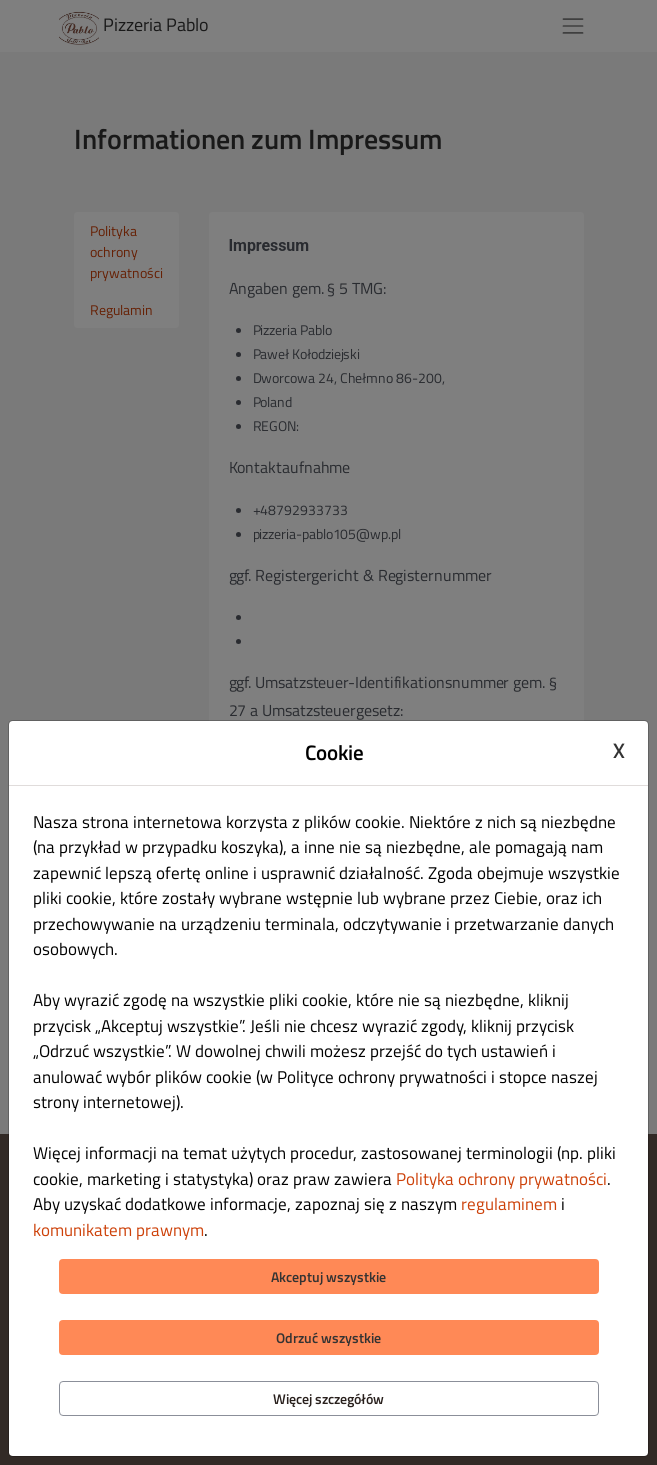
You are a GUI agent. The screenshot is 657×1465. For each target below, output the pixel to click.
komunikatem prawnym (118, 1230)
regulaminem (509, 1204)
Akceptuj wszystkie (328, 1276)
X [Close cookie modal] (619, 750)
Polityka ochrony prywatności (501, 1179)
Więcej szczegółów (328, 1398)
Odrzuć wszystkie (328, 1337)
